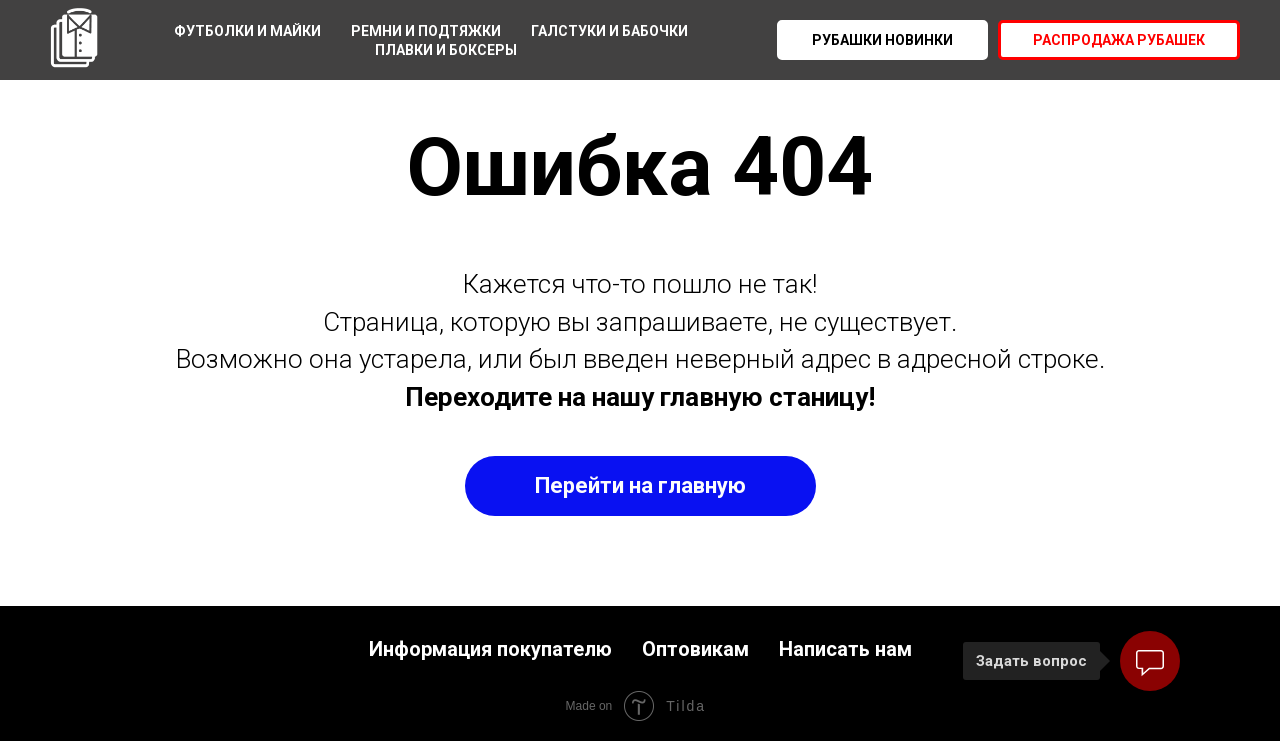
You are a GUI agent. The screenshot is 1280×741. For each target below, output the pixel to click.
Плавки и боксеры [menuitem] (446, 50)
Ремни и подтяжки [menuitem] (426, 31)
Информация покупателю (490, 649)
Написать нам (845, 649)
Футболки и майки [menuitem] (247, 31)
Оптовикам (695, 649)
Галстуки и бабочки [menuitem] (609, 31)
